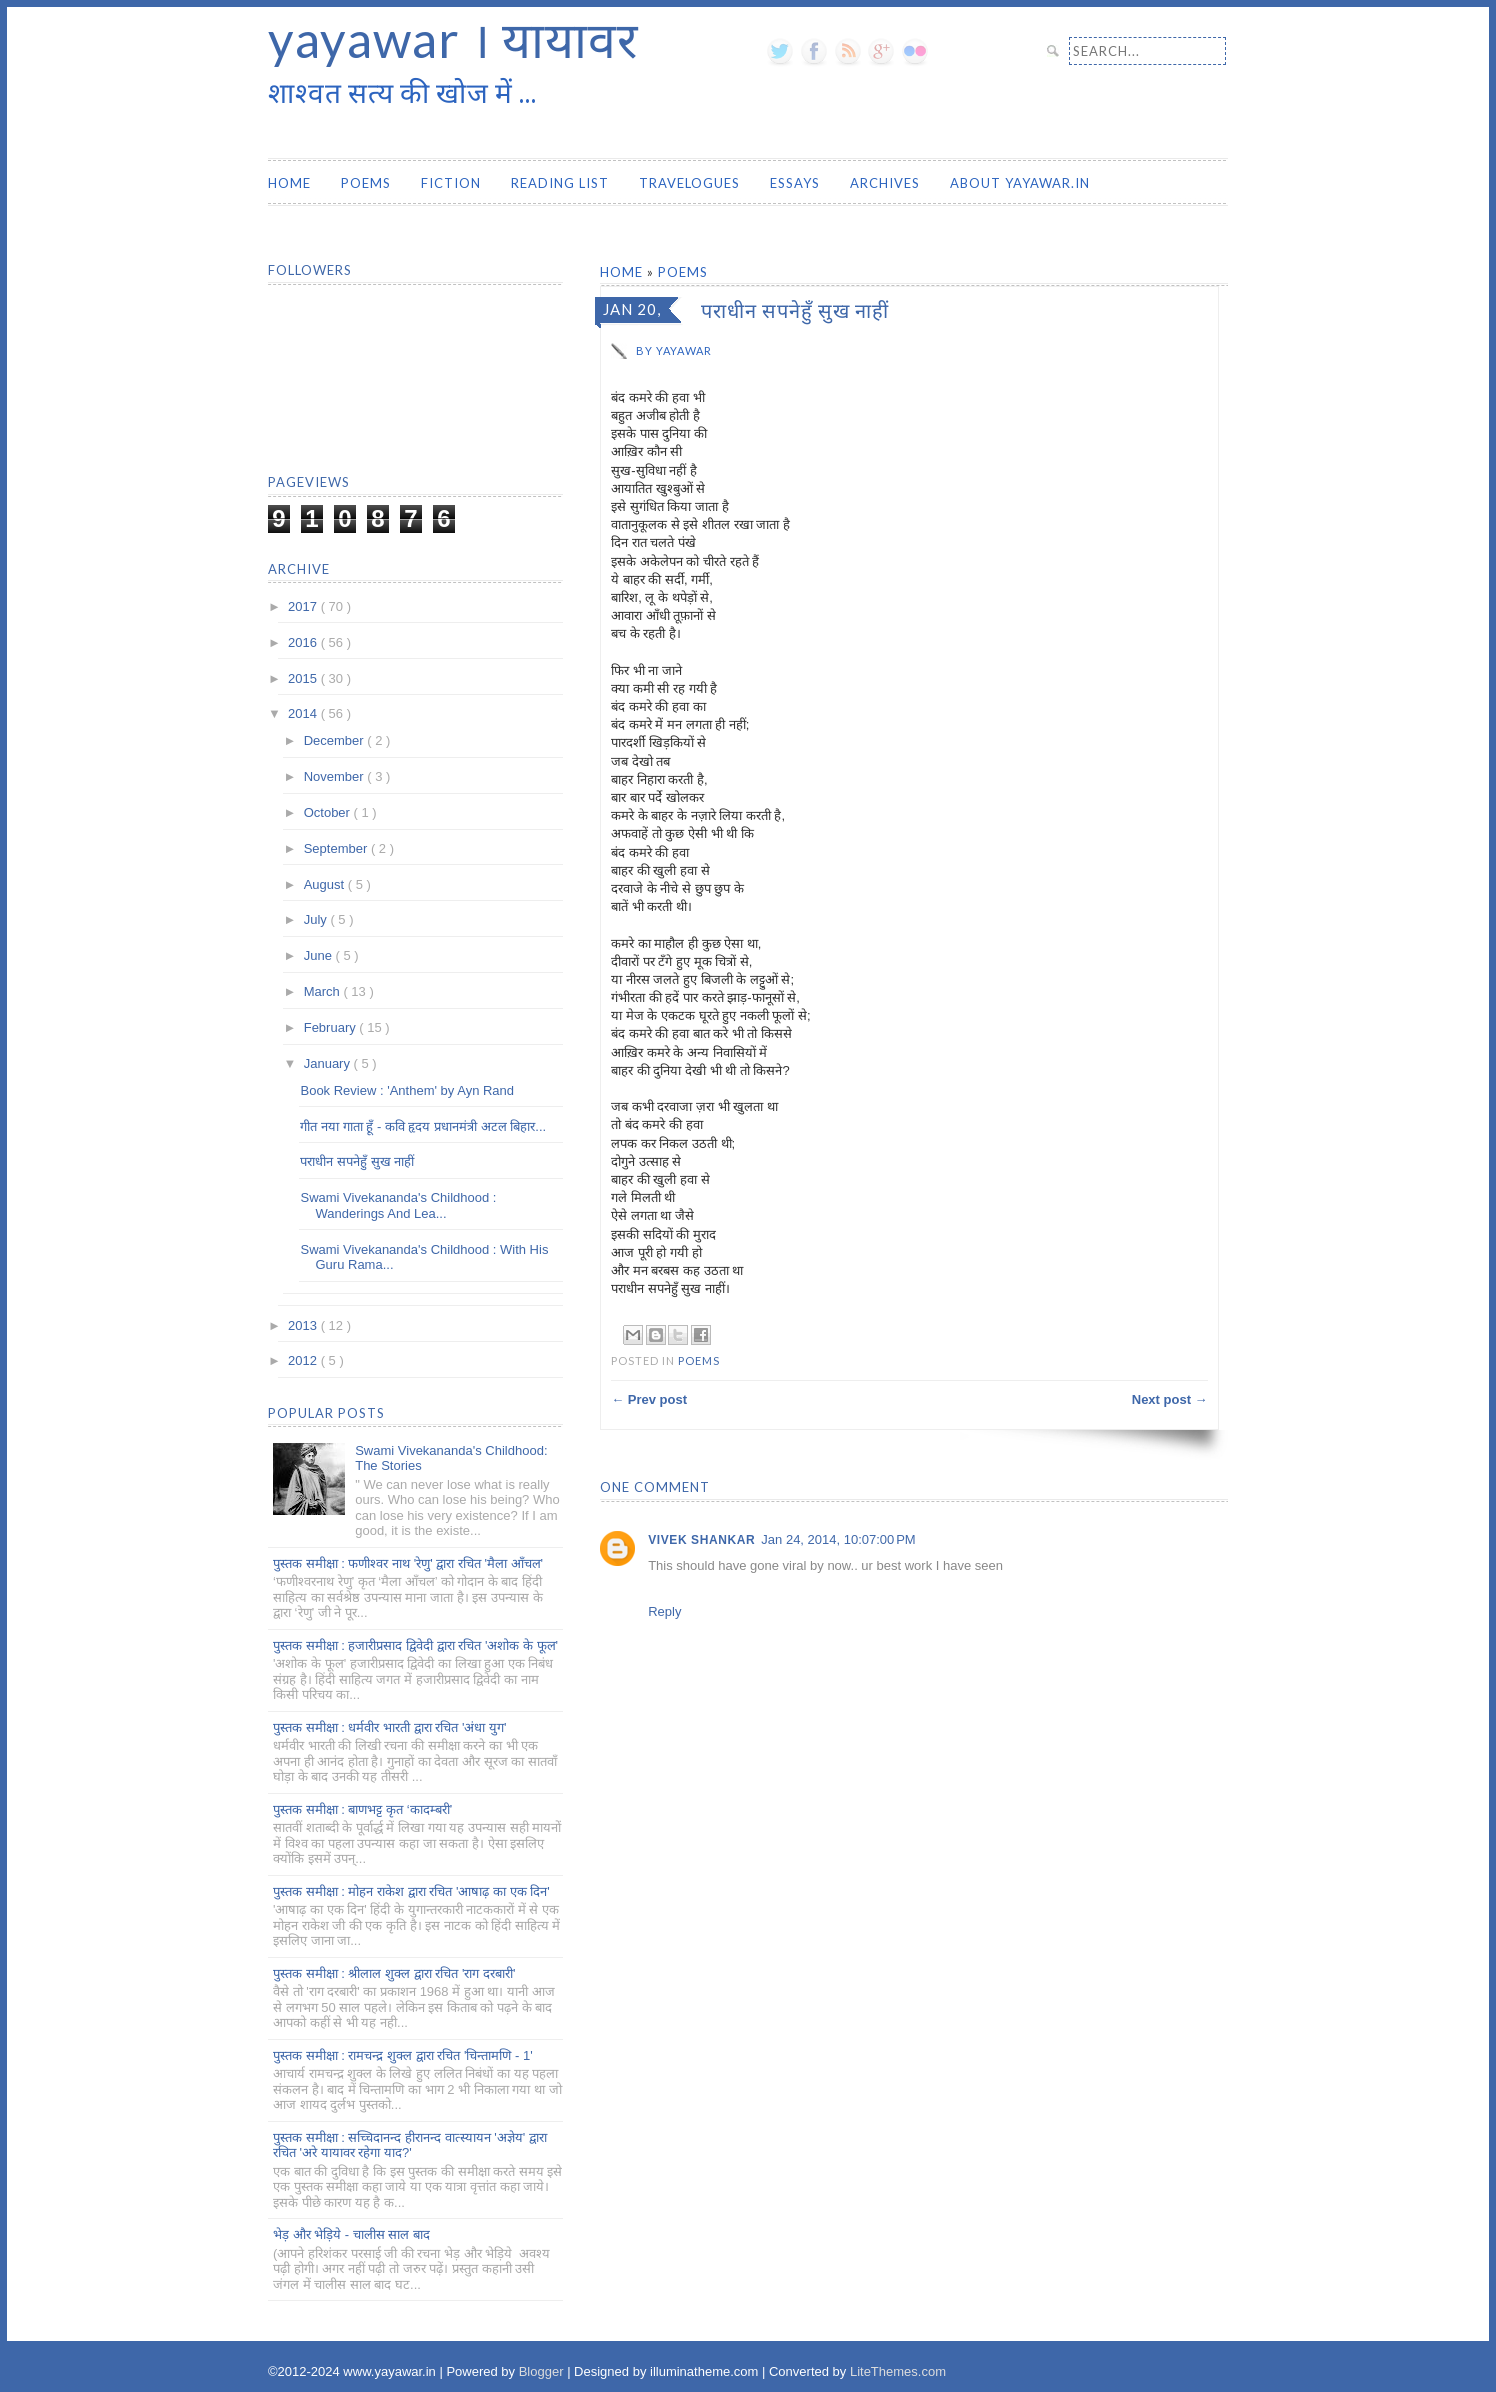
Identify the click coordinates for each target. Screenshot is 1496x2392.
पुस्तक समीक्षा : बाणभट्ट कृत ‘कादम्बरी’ (362, 1809)
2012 (304, 1360)
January (329, 1063)
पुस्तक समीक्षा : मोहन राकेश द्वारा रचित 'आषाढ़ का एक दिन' (411, 1891)
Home (289, 183)
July (317, 919)
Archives (885, 183)
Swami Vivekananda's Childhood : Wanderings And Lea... (398, 1205)
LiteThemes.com (898, 2371)
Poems (366, 183)
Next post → (1170, 1399)
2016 (304, 642)
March (324, 991)
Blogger (543, 2371)
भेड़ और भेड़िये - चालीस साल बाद (351, 2234)
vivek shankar (701, 1540)
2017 (304, 606)
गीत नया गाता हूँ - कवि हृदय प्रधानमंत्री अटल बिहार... (423, 1126)
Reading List (560, 183)
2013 (304, 1325)
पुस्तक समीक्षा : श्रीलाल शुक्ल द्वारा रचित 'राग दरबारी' (394, 1973)
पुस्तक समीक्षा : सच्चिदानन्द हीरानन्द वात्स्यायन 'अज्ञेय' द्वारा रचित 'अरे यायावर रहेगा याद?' (410, 2145)
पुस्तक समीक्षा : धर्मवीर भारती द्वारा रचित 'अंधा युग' (389, 1727)
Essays (795, 183)
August (326, 884)
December (336, 740)
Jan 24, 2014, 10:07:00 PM (838, 1539)
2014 (304, 713)
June (320, 955)
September (337, 848)
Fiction (451, 183)
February (332, 1027)
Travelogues (689, 183)
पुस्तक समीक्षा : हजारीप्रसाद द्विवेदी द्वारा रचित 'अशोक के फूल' (415, 1645)
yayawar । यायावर (453, 39)
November (336, 776)
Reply (664, 1611)
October (329, 812)
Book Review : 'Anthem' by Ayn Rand (407, 1090)
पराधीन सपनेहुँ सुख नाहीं (357, 1161)
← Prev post (649, 1399)
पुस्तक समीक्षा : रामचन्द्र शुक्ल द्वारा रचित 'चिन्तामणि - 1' (403, 2055)
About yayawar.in (1020, 183)
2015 (304, 678)
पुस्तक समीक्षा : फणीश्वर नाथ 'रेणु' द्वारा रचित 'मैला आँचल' (408, 1563)
